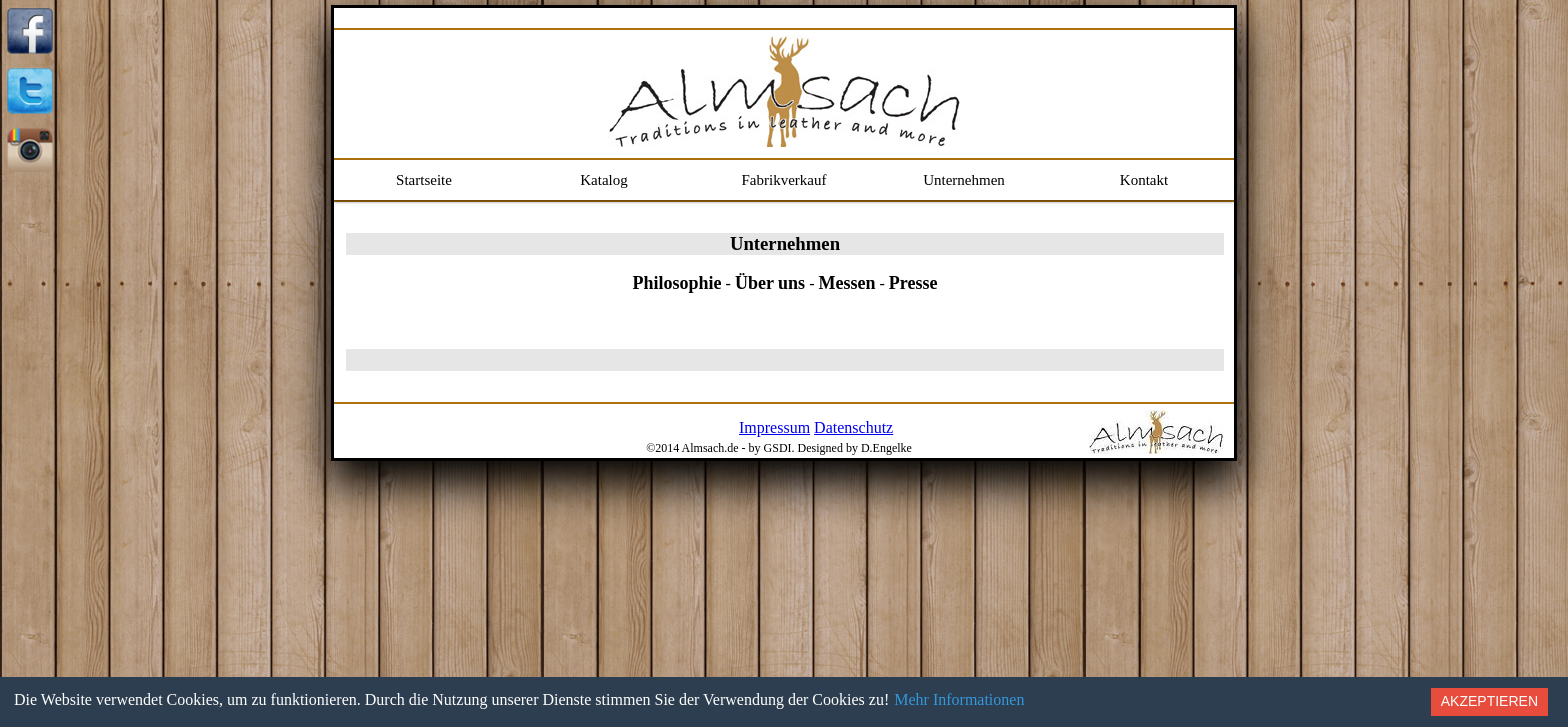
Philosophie (677, 283)
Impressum (774, 427)
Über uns (770, 283)
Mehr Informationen (959, 699)
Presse (913, 283)
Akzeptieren (1489, 701)
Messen (846, 283)
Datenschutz (853, 427)
